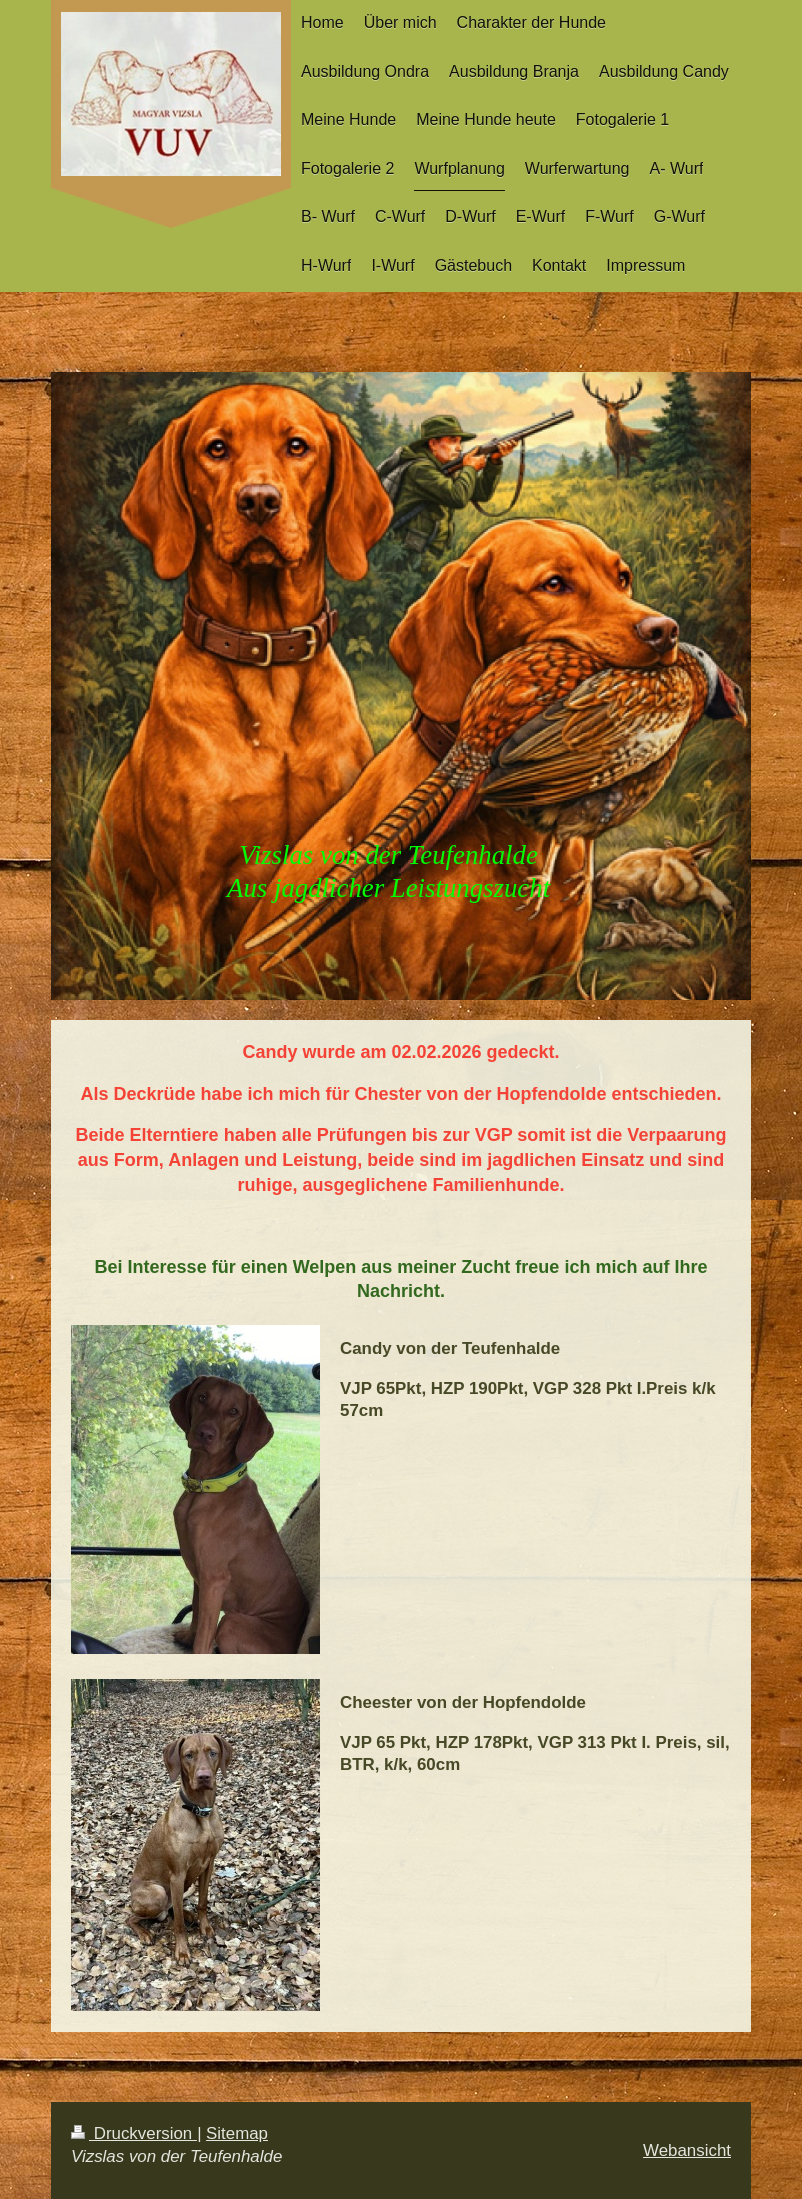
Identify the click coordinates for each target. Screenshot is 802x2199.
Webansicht (687, 2150)
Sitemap (237, 2133)
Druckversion (134, 2133)
